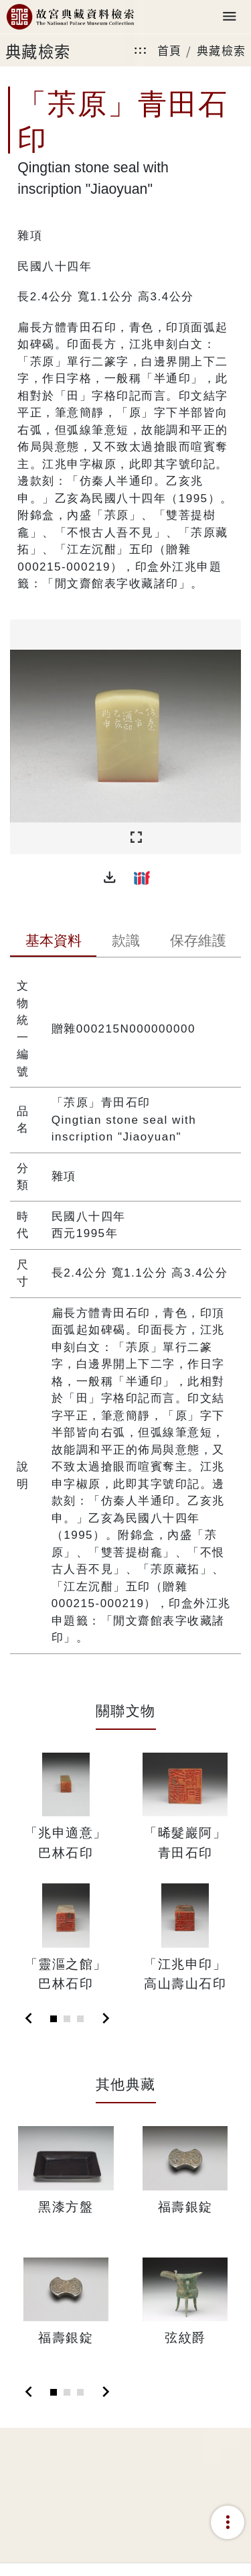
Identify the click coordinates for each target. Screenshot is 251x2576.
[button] (110, 878)
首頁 (169, 50)
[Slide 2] (67, 2018)
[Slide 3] (80, 2018)
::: (140, 50)
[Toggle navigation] (229, 17)
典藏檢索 (221, 50)
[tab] (53, 942)
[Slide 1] (53, 2018)
